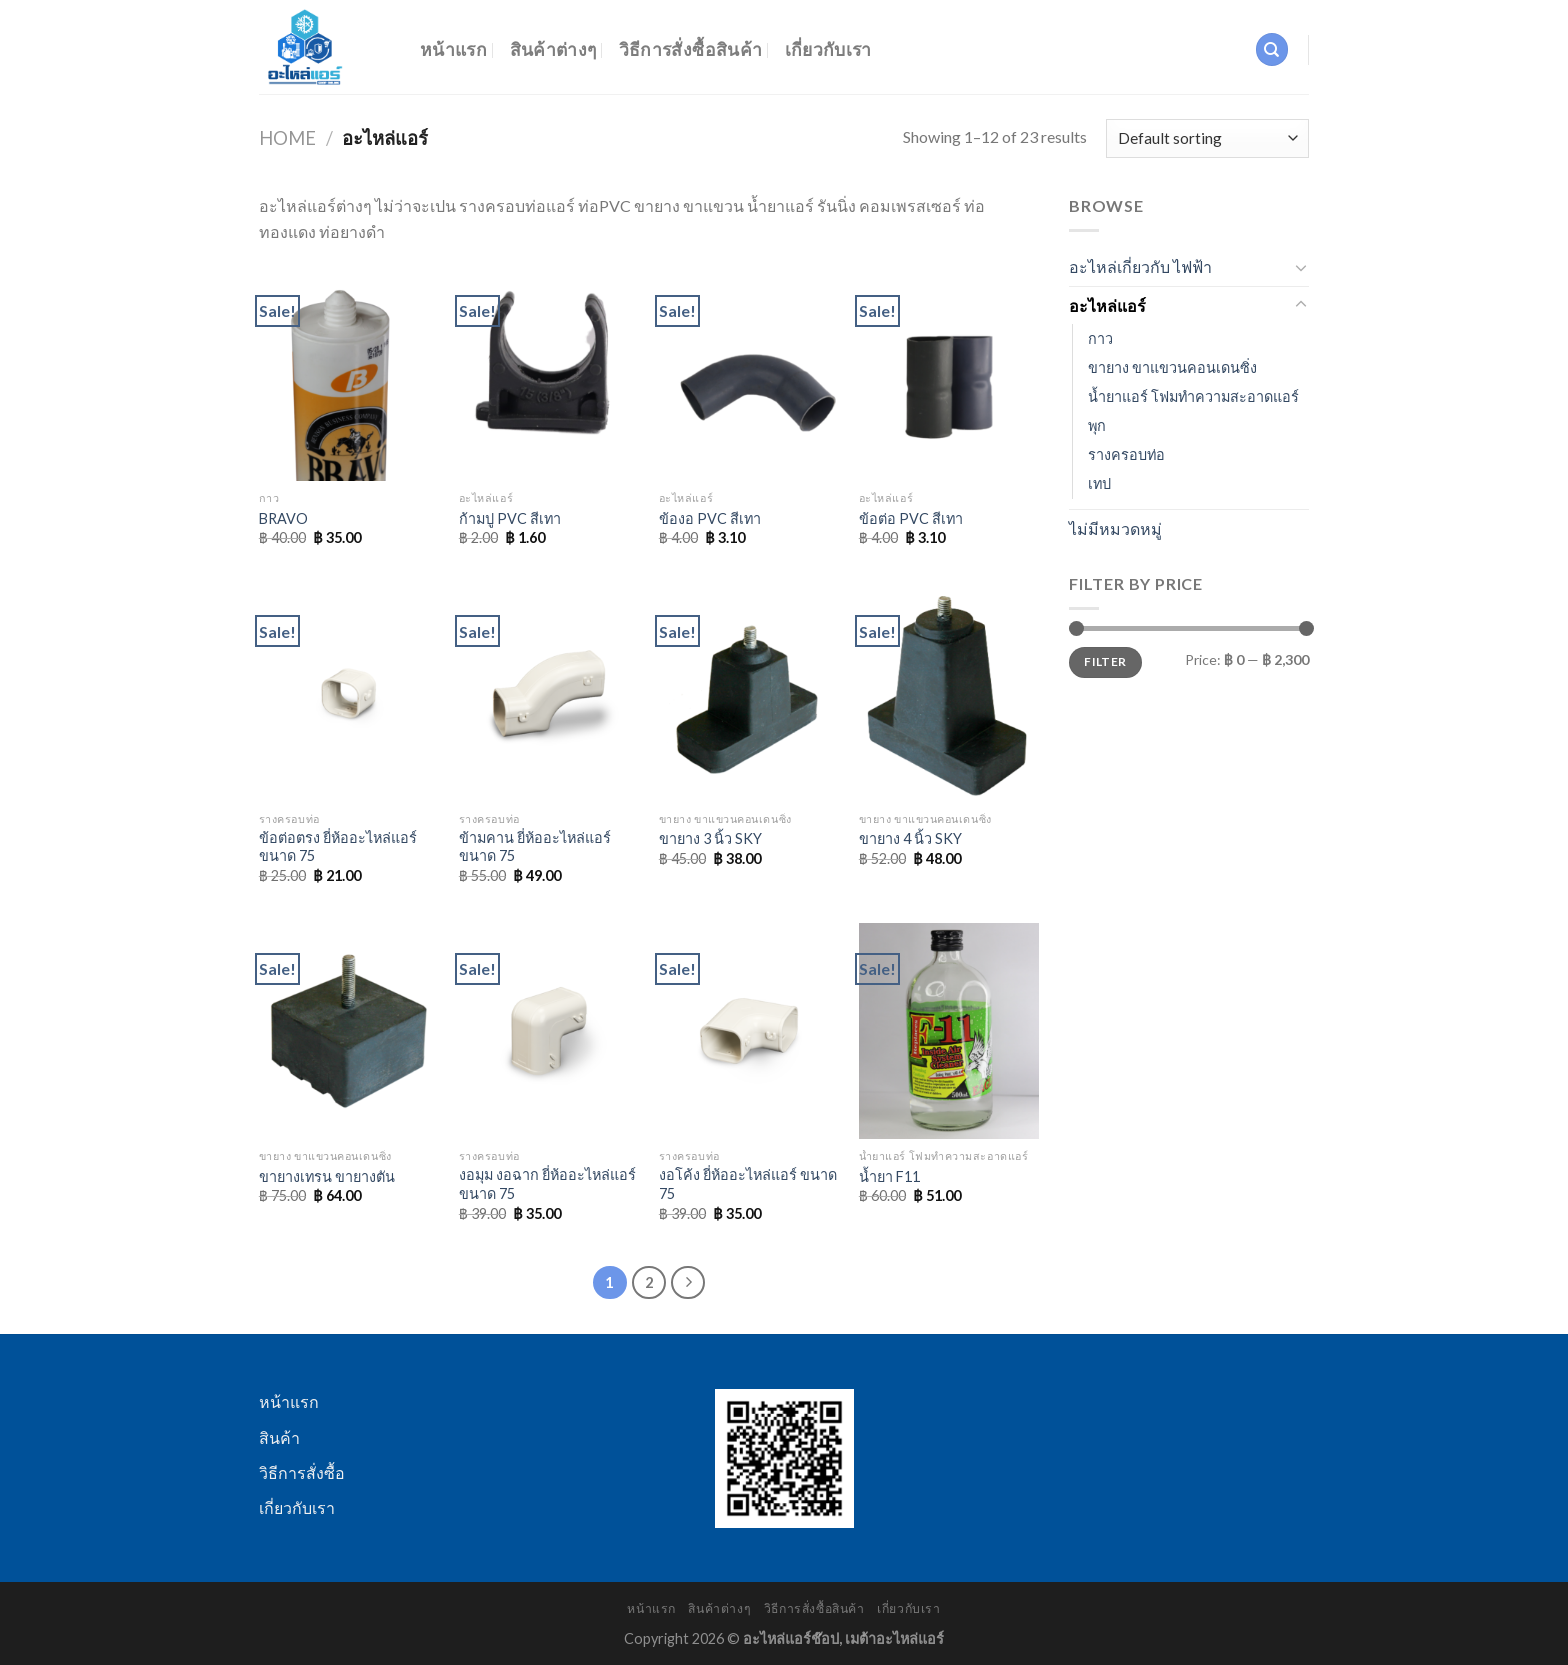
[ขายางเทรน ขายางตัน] (349, 1031)
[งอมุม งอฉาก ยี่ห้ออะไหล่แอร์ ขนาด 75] (549, 1031)
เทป (1099, 483)
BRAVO (283, 518)
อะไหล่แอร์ (1107, 305)
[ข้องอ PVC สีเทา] (749, 373)
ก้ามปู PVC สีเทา (510, 518)
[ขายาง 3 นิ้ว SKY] (749, 693)
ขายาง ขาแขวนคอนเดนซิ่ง (1172, 367)
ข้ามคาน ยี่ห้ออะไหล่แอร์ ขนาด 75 (535, 847)
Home (287, 138)
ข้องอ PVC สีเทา (710, 518)
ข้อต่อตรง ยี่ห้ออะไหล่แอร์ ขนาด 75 (338, 847)
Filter (1105, 661)
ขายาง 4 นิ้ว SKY (910, 838)
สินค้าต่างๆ (553, 49)
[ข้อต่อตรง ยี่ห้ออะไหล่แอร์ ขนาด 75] (349, 693)
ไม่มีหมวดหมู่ (1115, 528)
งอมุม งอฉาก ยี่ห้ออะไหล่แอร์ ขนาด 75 (547, 1184)
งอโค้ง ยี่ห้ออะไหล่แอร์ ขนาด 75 (748, 1184)
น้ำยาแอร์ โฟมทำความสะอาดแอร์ (1193, 396)
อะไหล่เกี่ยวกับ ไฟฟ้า (1140, 266)
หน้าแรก (453, 49)
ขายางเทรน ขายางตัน (327, 1176)
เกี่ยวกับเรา (828, 49)
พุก (1097, 425)
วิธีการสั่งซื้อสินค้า (691, 49)
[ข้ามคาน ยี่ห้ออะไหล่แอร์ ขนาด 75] (549, 693)
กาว (1100, 338)
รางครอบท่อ (1126, 454)
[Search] (1272, 49)
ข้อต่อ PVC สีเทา (911, 518)
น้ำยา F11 (889, 1176)
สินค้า (279, 1437)
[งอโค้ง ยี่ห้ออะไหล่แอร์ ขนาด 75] (749, 1031)
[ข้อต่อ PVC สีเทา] (949, 373)
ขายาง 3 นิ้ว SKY (710, 838)
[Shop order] (1207, 138)
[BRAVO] (349, 373)
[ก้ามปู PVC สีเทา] (549, 373)
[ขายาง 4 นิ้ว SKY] (949, 693)
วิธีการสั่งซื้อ (302, 1472)
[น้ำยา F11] (949, 1031)
